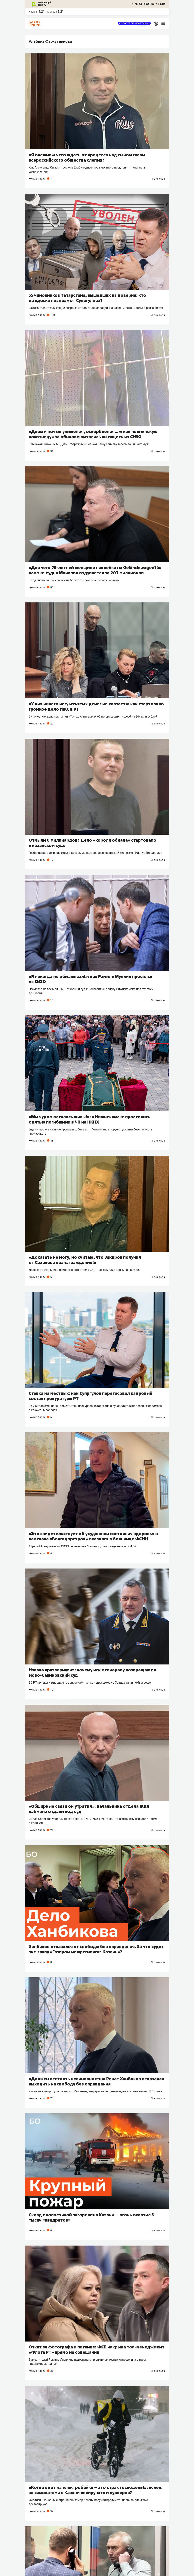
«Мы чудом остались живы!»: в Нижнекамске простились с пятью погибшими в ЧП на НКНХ (89, 1119)
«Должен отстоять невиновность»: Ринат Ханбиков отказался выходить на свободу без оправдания (96, 2081)
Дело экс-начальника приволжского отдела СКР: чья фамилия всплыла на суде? (84, 1270)
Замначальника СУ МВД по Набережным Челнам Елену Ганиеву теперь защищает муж (89, 444)
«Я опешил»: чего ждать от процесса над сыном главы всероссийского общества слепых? (87, 157)
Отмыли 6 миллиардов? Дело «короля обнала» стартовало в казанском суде (92, 842)
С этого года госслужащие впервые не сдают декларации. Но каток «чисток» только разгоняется (96, 308)
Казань (33, 11)
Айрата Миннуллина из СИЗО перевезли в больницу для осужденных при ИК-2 (82, 1546)
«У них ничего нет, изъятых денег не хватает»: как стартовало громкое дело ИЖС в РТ (96, 706)
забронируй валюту (44, 3)
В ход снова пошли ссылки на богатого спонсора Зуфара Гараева (74, 580)
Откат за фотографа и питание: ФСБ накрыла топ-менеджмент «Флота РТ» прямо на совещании (96, 2349)
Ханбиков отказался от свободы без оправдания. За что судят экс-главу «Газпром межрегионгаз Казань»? (96, 1949)
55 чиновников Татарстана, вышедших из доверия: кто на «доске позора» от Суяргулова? (87, 297)
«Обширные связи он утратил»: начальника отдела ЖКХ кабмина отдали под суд (89, 1808)
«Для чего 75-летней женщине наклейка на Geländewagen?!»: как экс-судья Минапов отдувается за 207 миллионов (95, 570)
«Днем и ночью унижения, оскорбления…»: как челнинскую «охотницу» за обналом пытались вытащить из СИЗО (93, 434)
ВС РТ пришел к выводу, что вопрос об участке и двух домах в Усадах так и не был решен (90, 1682)
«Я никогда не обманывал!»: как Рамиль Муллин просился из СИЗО (90, 979)
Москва (52, 11)
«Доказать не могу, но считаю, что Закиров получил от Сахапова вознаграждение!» (85, 1259)
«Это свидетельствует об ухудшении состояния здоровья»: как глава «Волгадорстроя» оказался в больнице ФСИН (93, 1536)
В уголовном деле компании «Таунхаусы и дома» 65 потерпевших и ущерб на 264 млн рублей (93, 716)
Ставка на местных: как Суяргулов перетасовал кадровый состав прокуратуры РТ (90, 1395)
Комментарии (40, 178)
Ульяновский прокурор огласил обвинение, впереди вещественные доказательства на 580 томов (96, 2091)
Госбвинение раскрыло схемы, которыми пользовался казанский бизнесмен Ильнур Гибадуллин (95, 853)
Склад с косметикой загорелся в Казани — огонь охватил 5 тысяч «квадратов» (91, 2217)
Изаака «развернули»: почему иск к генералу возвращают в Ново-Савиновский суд (92, 1672)
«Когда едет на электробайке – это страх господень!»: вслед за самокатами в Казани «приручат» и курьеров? (95, 2490)
